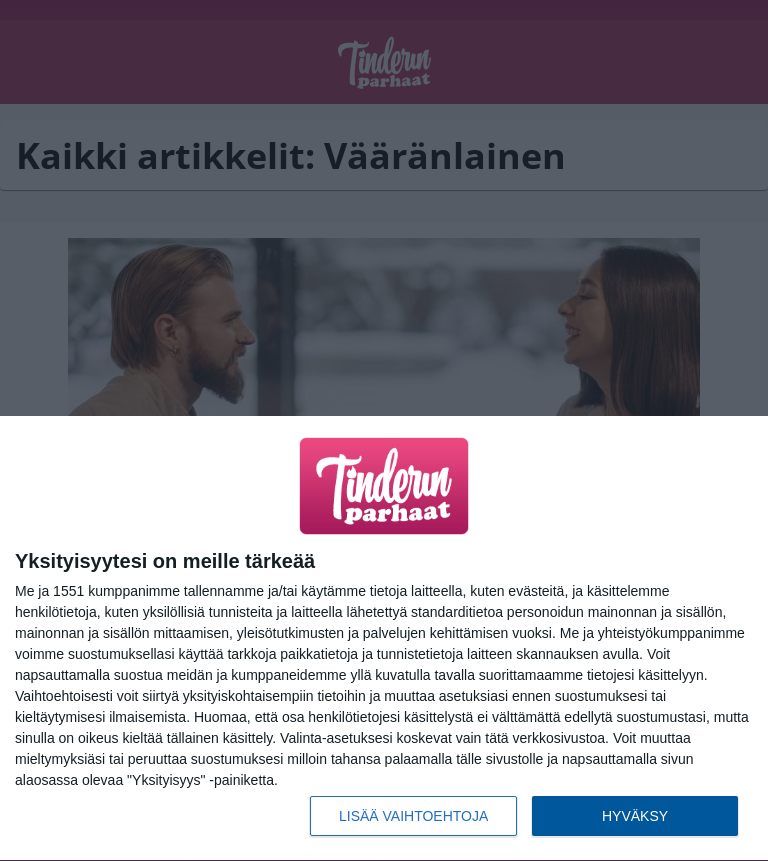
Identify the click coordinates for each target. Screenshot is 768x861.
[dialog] (384, 639)
